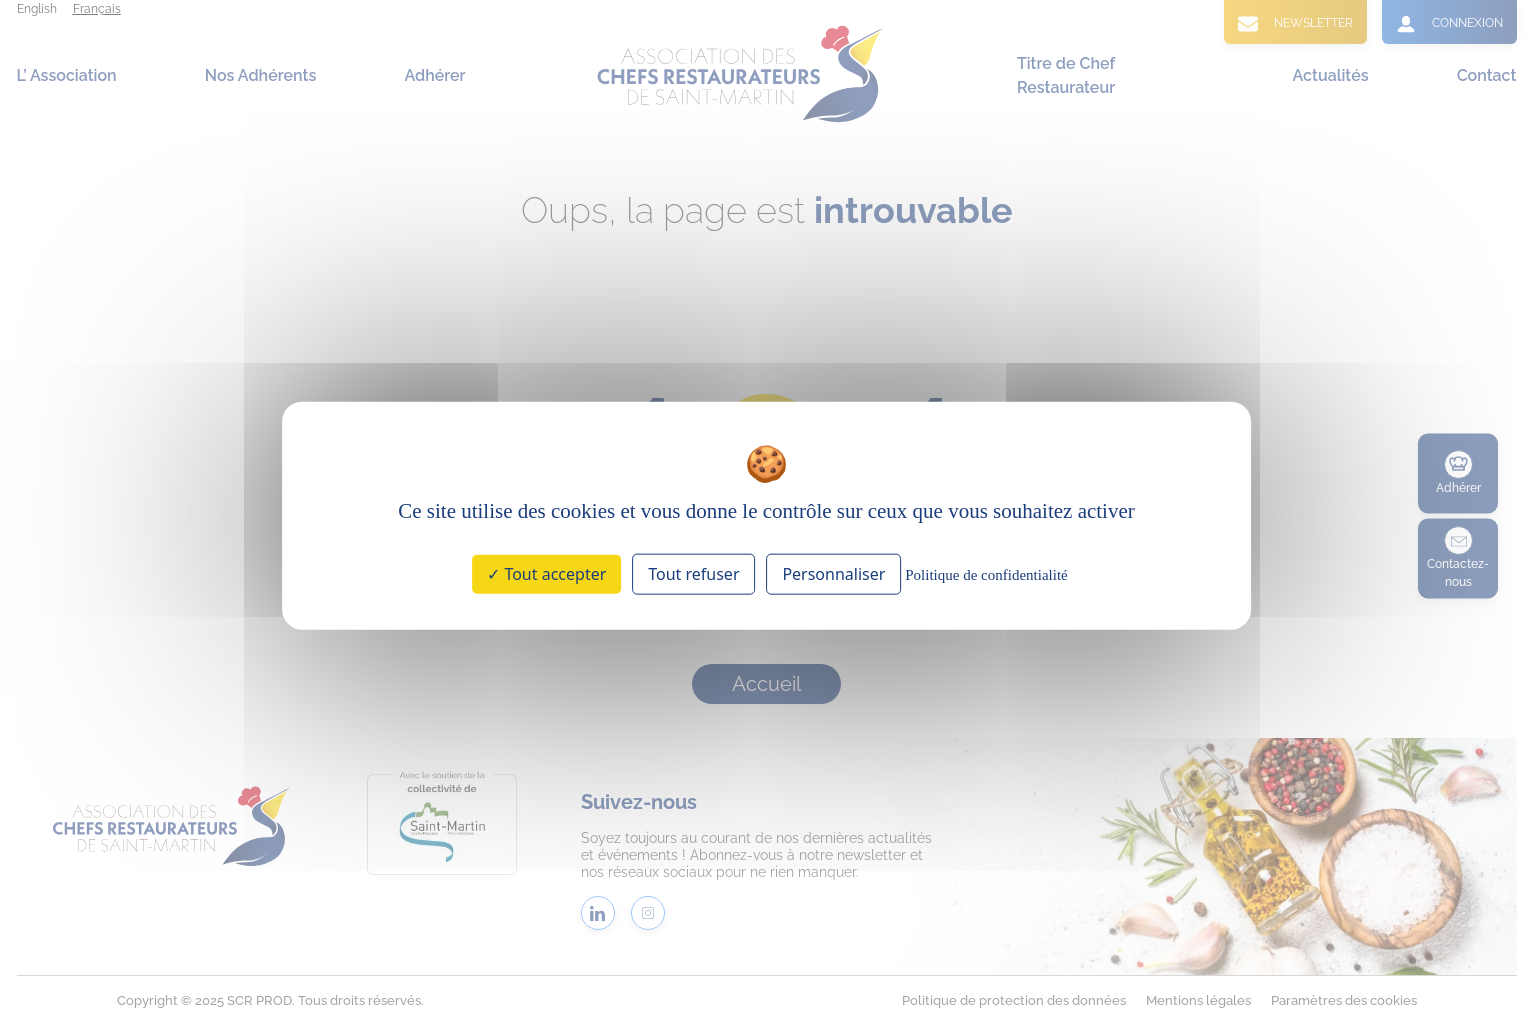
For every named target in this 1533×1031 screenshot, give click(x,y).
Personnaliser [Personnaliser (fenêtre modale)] (833, 574)
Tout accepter (546, 574)
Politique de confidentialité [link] (986, 575)
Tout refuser (693, 574)
